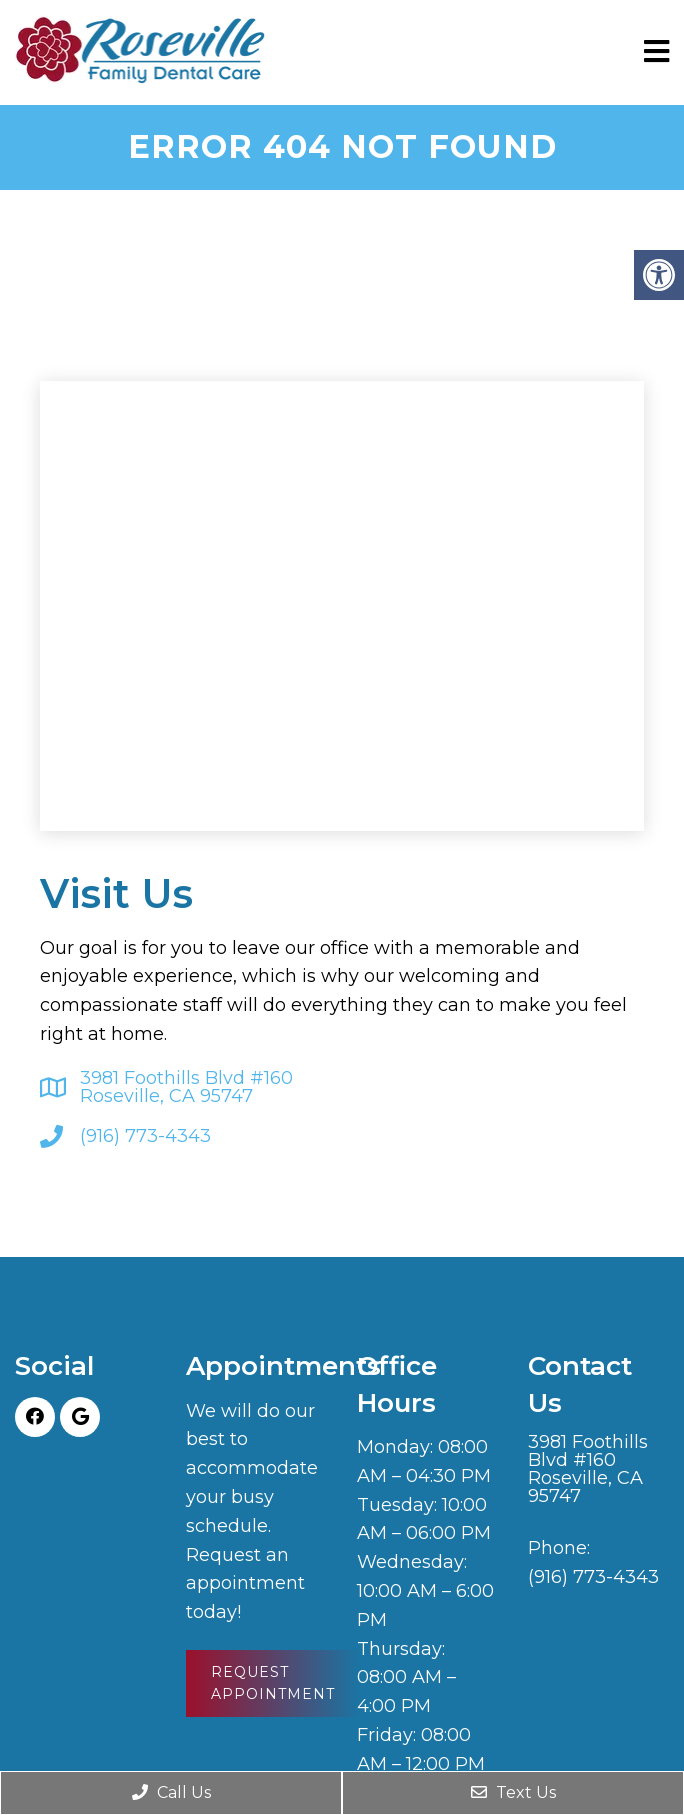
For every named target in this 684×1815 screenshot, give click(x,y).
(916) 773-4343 (145, 1136)
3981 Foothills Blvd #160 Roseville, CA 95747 (186, 1087)
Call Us (171, 1792)
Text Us (513, 1792)
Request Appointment (273, 1683)
